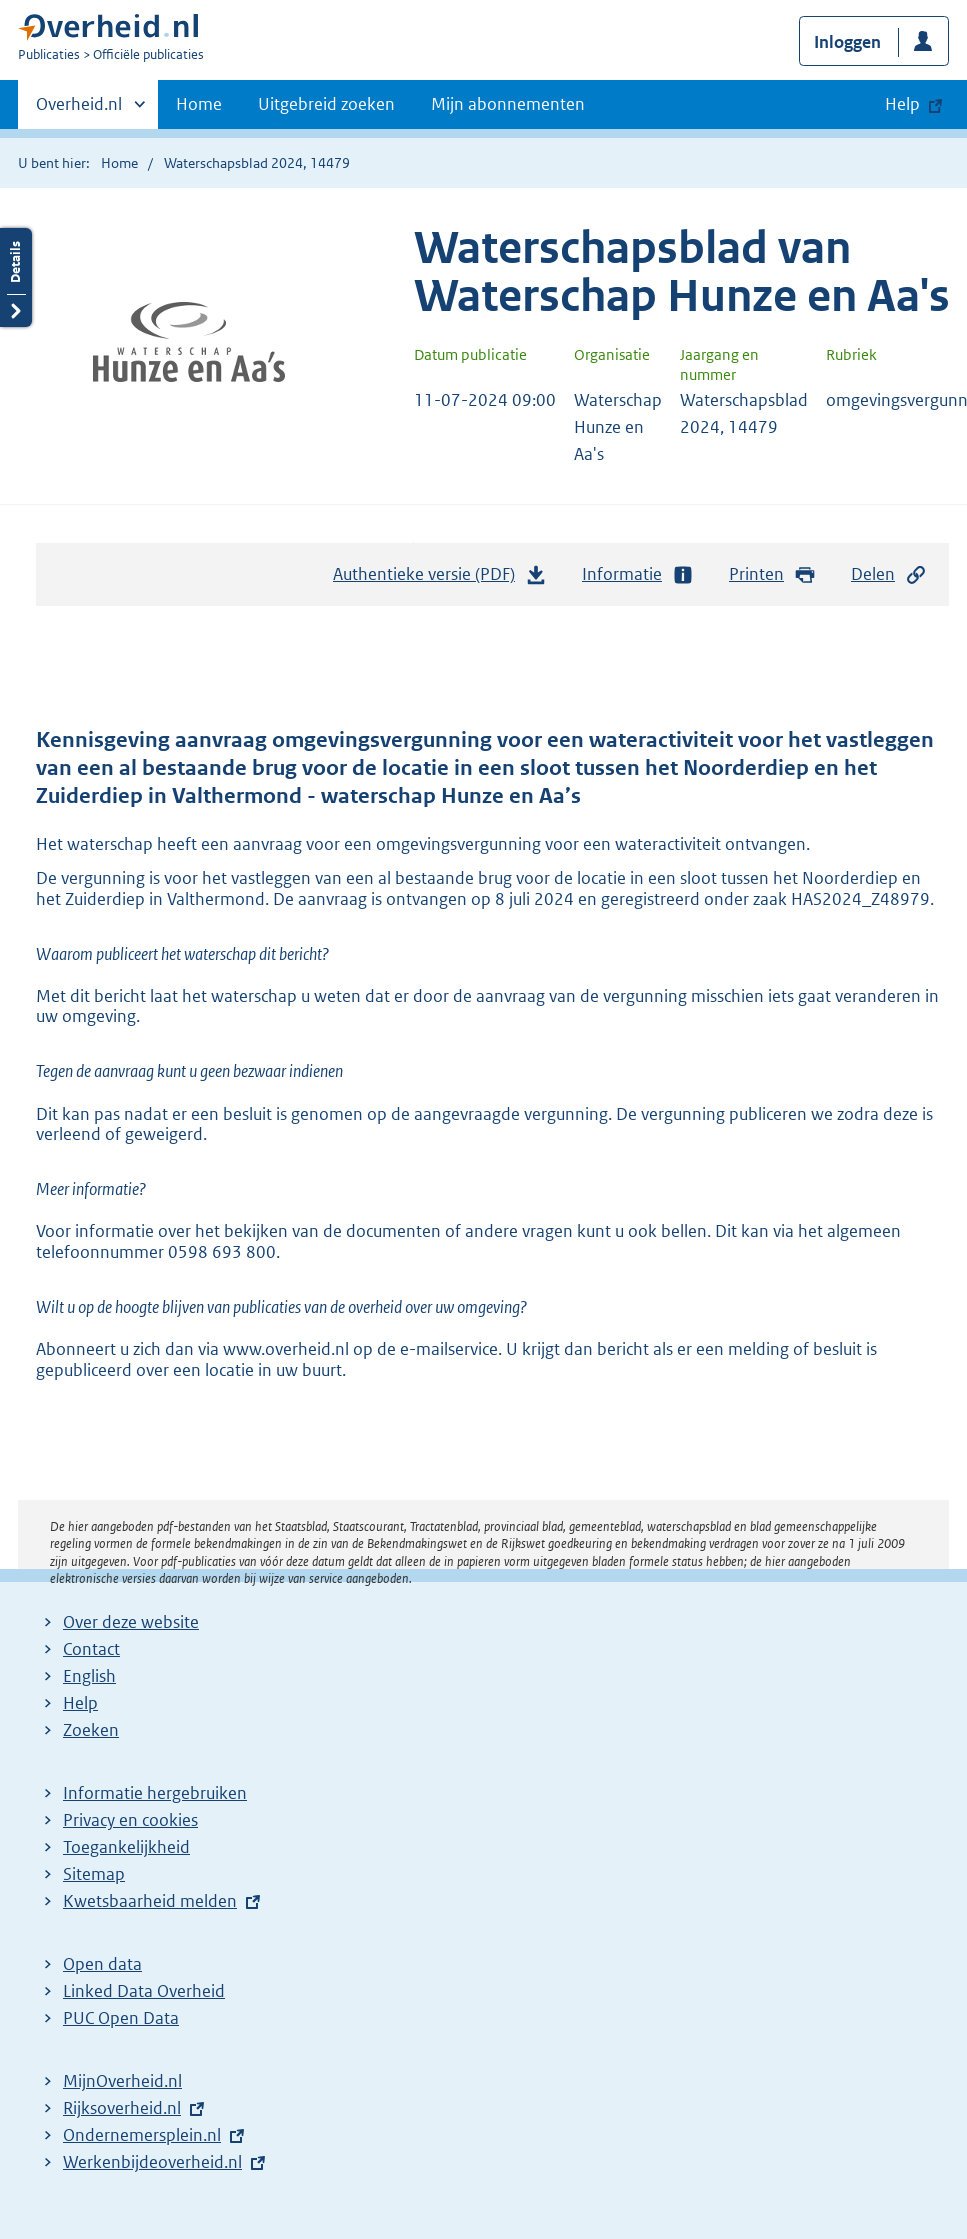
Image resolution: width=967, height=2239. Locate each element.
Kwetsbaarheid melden (150, 1901)
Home (199, 104)
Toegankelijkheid (126, 1847)
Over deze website (131, 1622)
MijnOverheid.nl (122, 2081)
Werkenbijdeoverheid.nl (152, 2162)
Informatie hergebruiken (155, 1793)
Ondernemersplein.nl (142, 2135)
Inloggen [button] (847, 42)
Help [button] (902, 104)
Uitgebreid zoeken (326, 104)
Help (80, 1703)
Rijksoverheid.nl (122, 2108)
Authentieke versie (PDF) (440, 579)
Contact (91, 1649)
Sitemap (94, 1874)
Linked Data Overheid (144, 1991)
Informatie (638, 574)
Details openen (16, 277)
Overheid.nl (79, 110)
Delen (889, 574)
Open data (102, 1964)
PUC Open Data (121, 2018)
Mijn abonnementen (508, 104)
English (89, 1676)
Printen (772, 574)
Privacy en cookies (130, 1820)
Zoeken (91, 1730)
